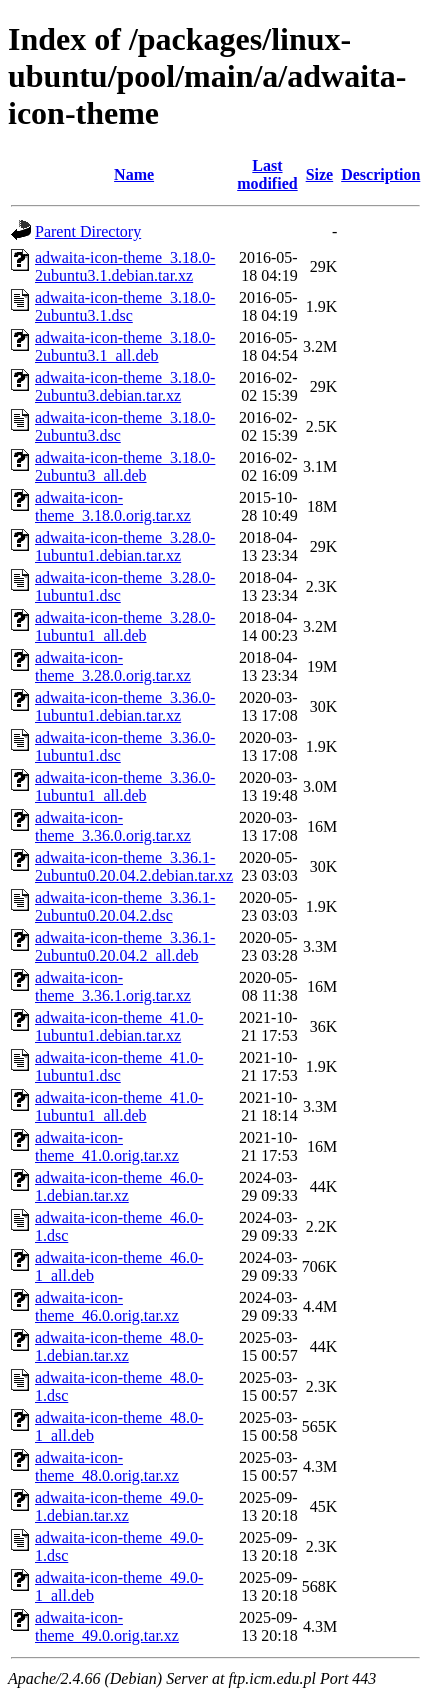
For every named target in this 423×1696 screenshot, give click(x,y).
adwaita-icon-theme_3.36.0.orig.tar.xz (113, 826)
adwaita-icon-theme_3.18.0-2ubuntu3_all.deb (125, 466)
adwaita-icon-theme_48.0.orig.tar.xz (107, 1466)
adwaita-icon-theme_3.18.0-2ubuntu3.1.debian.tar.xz (125, 266)
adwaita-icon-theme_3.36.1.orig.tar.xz (113, 986)
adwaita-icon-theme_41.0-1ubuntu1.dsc (119, 1066)
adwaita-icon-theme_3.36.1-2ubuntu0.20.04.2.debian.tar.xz (134, 866)
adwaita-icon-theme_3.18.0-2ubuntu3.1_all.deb (125, 346)
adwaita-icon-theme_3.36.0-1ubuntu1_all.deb (125, 786)
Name (134, 174)
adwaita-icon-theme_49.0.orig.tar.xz (107, 1626)
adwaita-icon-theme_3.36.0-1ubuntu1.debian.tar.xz (125, 706)
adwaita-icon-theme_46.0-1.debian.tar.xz (119, 1186)
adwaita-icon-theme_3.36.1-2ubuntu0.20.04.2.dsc (125, 906)
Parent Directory (88, 231)
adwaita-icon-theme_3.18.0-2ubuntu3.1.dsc (125, 306)
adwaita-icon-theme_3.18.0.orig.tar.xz (113, 506)
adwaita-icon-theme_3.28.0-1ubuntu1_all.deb (125, 626)
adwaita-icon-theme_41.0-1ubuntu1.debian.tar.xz (119, 1026)
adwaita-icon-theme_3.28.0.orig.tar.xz (113, 666)
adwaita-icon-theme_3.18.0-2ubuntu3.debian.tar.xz (125, 386)
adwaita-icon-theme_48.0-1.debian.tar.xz (119, 1346)
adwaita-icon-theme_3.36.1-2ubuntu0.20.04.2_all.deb (125, 946)
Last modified (267, 174)
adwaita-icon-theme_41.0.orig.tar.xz (107, 1146)
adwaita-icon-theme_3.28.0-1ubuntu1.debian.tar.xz (125, 546)
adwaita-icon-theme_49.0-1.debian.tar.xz (119, 1506)
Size (320, 174)
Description (380, 174)
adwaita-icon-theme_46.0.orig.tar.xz (107, 1306)
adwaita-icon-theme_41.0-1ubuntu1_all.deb (119, 1106)
